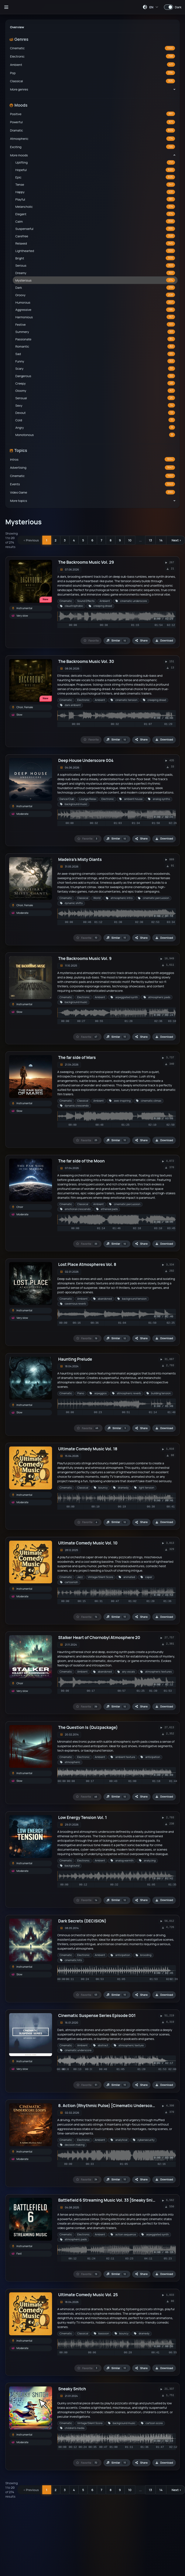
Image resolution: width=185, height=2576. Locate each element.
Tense (95, 184)
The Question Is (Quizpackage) (88, 1727)
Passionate (95, 339)
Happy (95, 192)
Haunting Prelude (75, 1359)
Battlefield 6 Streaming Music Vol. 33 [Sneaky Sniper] (109, 2200)
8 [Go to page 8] (111, 540)
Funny (95, 361)
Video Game (92, 492)
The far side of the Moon (81, 1161)
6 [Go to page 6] (92, 540)
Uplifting (95, 162)
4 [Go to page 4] (74, 540)
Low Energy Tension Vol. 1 (82, 1817)
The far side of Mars (77, 1057)
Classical (92, 81)
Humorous (95, 302)
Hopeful (95, 170)
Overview (17, 27)
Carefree (95, 236)
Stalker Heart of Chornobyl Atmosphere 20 (99, 1637)
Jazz (80, 1577)
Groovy (95, 295)
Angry (95, 427)
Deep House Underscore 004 (85, 760)
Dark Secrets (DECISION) (82, 1921)
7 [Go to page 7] (101, 540)
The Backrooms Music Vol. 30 (86, 661)
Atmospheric (92, 138)
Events (92, 484)
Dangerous (95, 376)
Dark (95, 287)
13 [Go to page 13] (150, 540)
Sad (95, 354)
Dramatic (92, 130)
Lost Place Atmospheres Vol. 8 (87, 1264)
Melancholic (95, 206)
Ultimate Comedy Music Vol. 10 (87, 1543)
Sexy (95, 405)
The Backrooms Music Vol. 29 (86, 562)
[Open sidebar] (6, 7)
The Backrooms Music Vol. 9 (85, 958)
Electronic (92, 56)
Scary (95, 368)
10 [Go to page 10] (129, 540)
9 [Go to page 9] (120, 540)
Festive (95, 324)
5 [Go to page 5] (83, 540)
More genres (19, 89)
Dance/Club (66, 799)
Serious (95, 265)
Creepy (95, 383)
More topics (18, 500)
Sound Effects (85, 601)
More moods (19, 155)
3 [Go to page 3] (65, 540)
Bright (95, 258)
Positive (92, 114)
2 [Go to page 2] (55, 540)
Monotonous (95, 435)
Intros (92, 459)
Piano (80, 1393)
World (96, 898)
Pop (92, 73)
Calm (95, 221)
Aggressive (95, 309)
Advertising (92, 467)
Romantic (95, 346)
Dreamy (95, 273)
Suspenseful (95, 228)
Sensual (95, 398)
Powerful (92, 122)
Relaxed (95, 243)
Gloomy (95, 390)
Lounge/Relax (87, 799)
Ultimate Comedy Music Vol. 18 (87, 1449)
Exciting (92, 146)
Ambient (92, 64)
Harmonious (95, 317)
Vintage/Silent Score (100, 1577)
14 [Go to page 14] (160, 540)
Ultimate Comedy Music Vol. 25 (88, 2294)
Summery (95, 332)
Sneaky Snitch (72, 2389)
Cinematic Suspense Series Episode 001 (97, 2015)
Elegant (95, 214)
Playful (95, 199)
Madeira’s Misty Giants (80, 859)
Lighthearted (95, 251)
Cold (95, 420)
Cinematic (92, 48)
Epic (95, 177)
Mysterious (95, 280)
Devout (95, 412)
